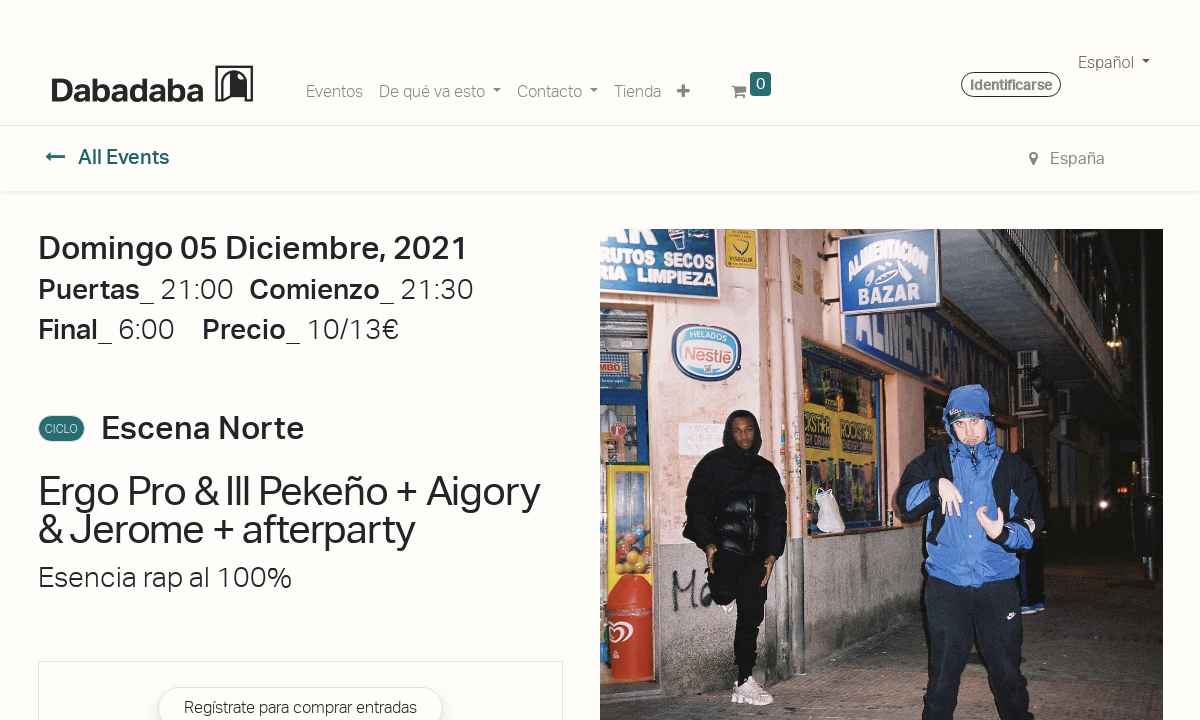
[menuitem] (334, 88)
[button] (683, 88)
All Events (107, 157)
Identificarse (1011, 85)
